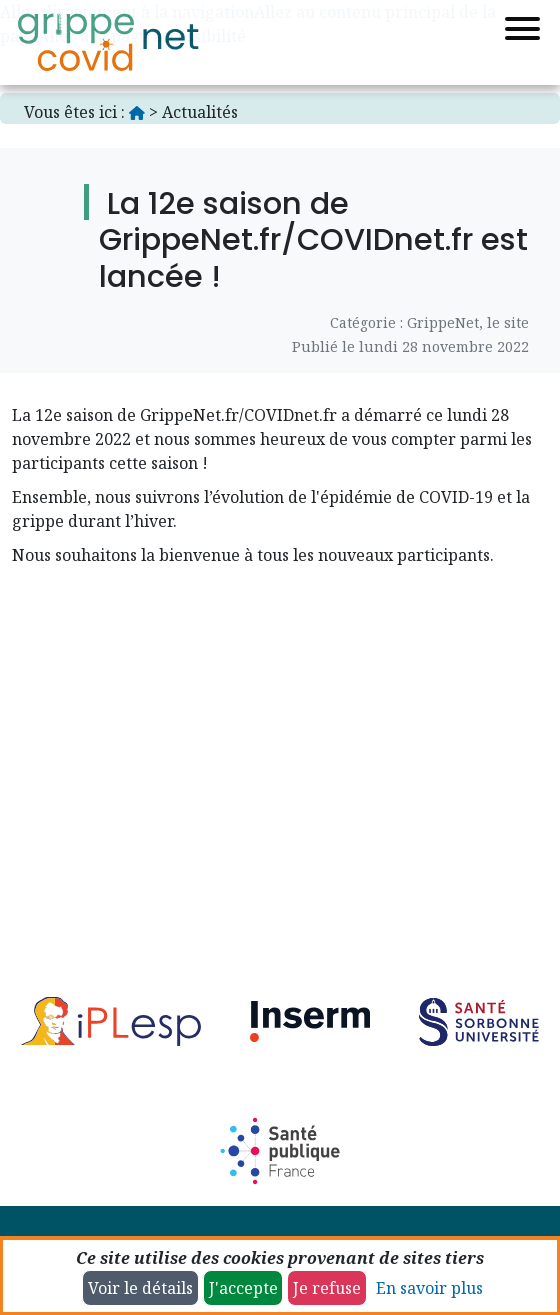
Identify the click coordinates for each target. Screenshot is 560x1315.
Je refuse (327, 1288)
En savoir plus (429, 1288)
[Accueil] (108, 42)
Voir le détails (140, 1288)
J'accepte (243, 1288)
